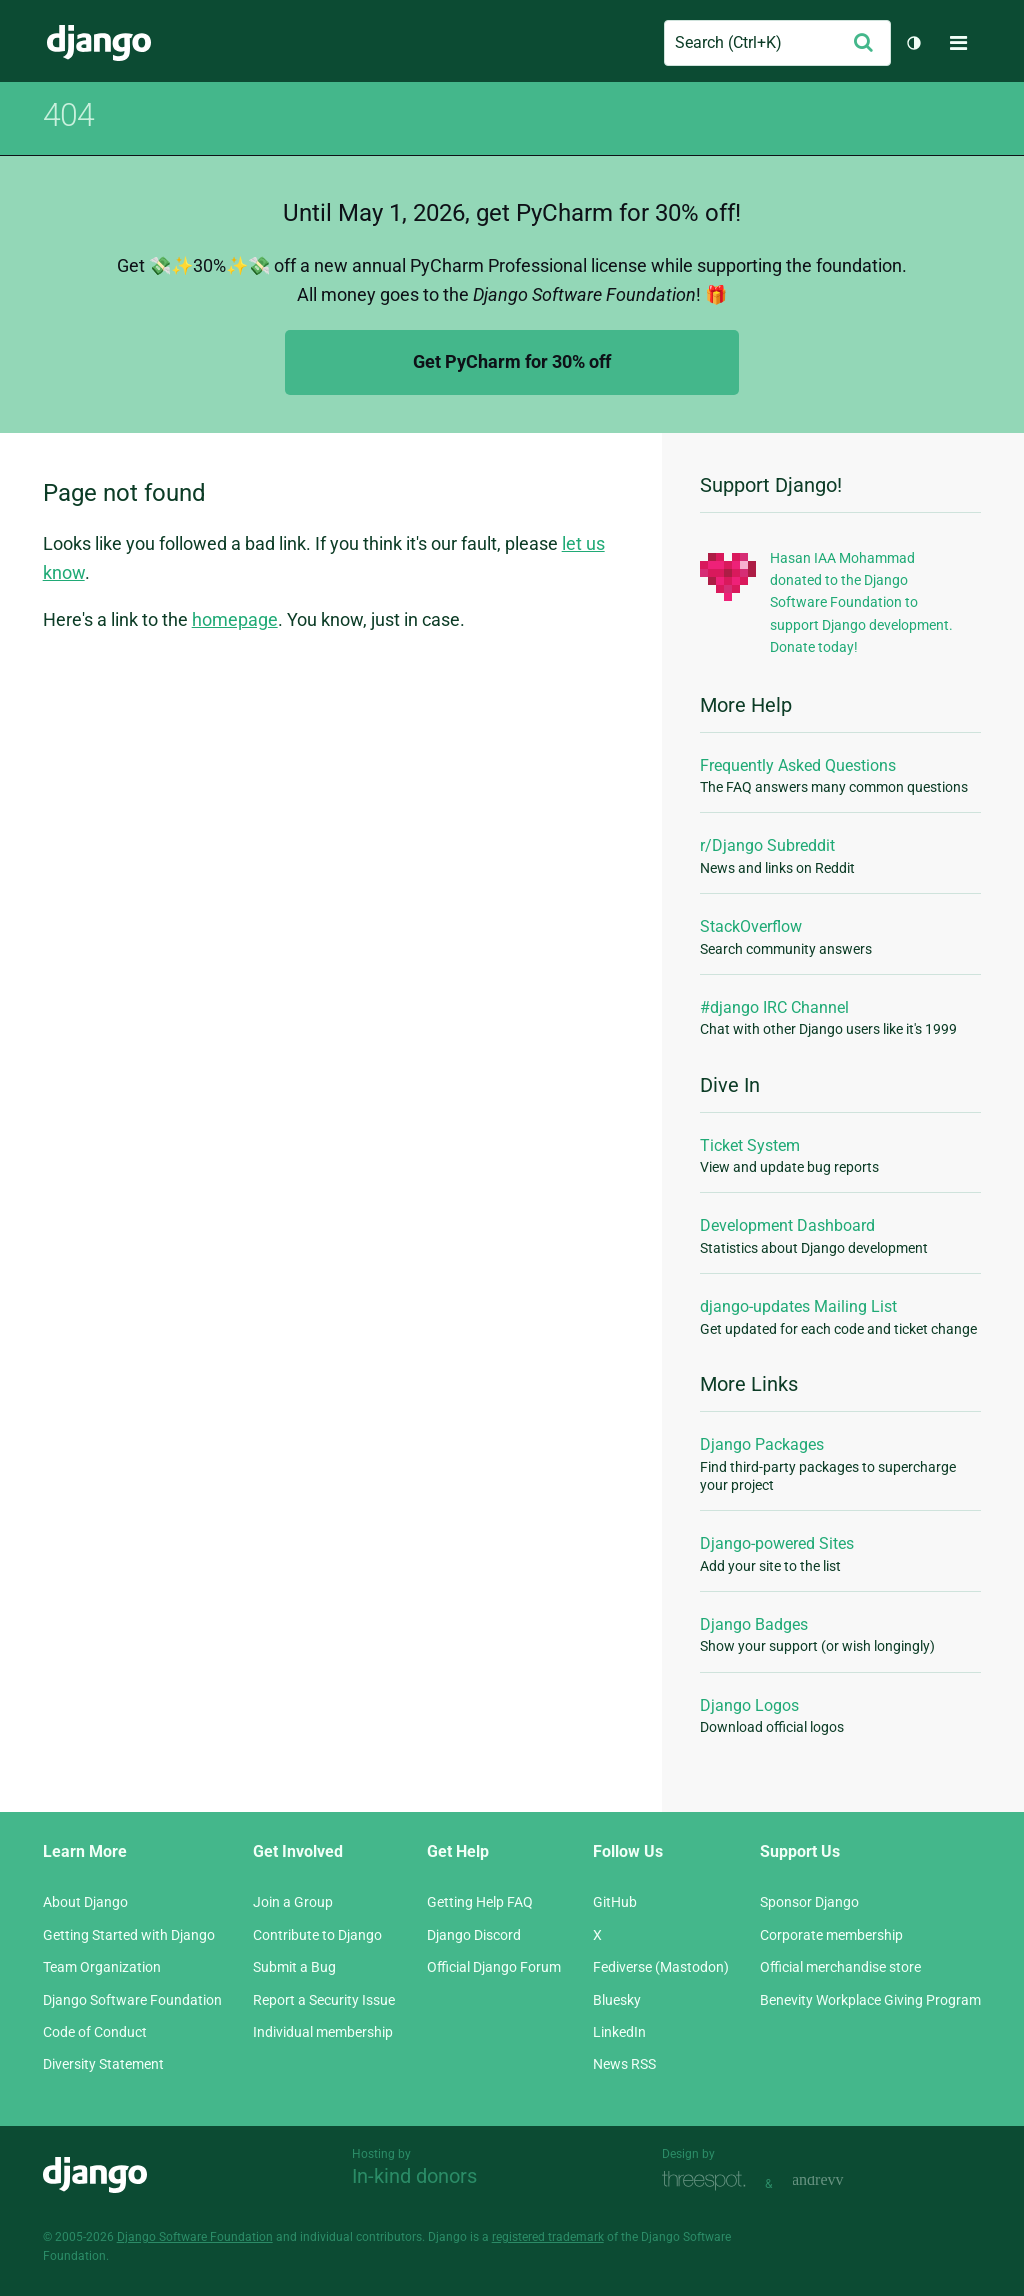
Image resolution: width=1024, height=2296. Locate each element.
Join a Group (293, 1902)
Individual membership (323, 2032)
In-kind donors (414, 2176)
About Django (85, 1902)
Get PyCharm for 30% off (512, 361)
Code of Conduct (95, 2032)
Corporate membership (831, 1935)
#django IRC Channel (774, 1007)
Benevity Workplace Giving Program (870, 2000)
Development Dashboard (787, 1225)
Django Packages (762, 1444)
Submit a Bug (294, 1967)
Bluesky (617, 2000)
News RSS (624, 2064)
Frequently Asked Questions (798, 765)
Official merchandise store (840, 1967)
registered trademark (548, 2237)
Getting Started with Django (129, 1935)
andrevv (840, 2181)
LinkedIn (619, 2032)
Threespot (709, 2181)
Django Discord (474, 1935)
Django (99, 43)
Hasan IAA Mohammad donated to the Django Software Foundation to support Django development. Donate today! (861, 603)
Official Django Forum (494, 1967)
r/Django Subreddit (767, 845)
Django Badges (754, 1624)
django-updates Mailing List (798, 1306)
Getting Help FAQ (480, 1902)
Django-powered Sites (777, 1543)
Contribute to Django (317, 1935)
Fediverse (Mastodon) (661, 1967)
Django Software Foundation (132, 2000)
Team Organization (102, 1967)
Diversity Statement (103, 2064)
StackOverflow (751, 926)
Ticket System (750, 1145)
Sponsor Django (809, 1902)
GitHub (615, 1902)
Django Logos (749, 1705)
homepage (235, 619)
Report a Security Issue (324, 2000)
